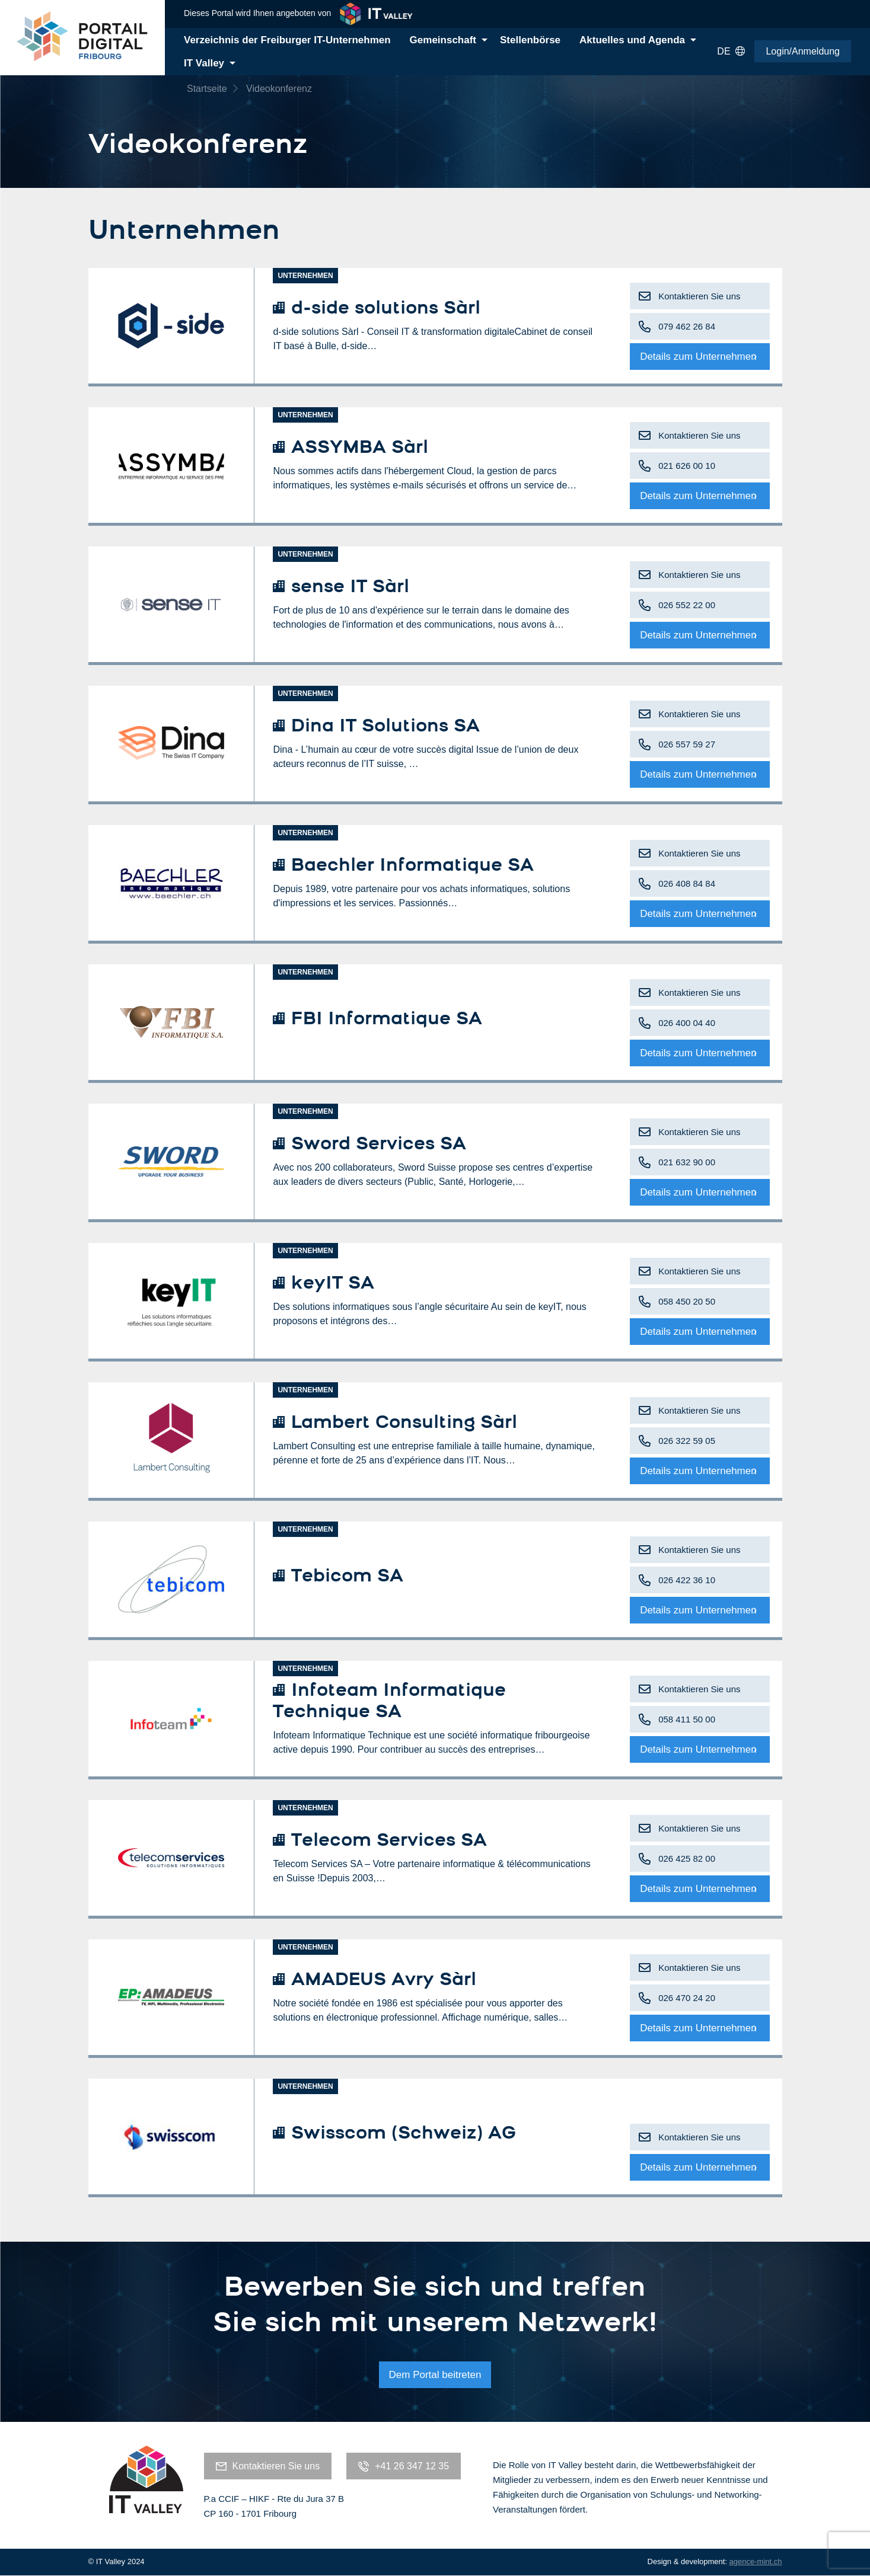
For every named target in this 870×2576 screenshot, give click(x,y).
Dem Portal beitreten (435, 2374)
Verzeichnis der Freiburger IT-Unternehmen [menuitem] (287, 40)
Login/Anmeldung (803, 51)
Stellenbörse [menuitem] (530, 40)
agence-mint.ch (755, 2561)
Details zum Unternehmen (698, 356)
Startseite (207, 89)
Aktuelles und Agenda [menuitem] (632, 40)
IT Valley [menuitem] (204, 63)
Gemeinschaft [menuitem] (443, 40)
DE (731, 51)
